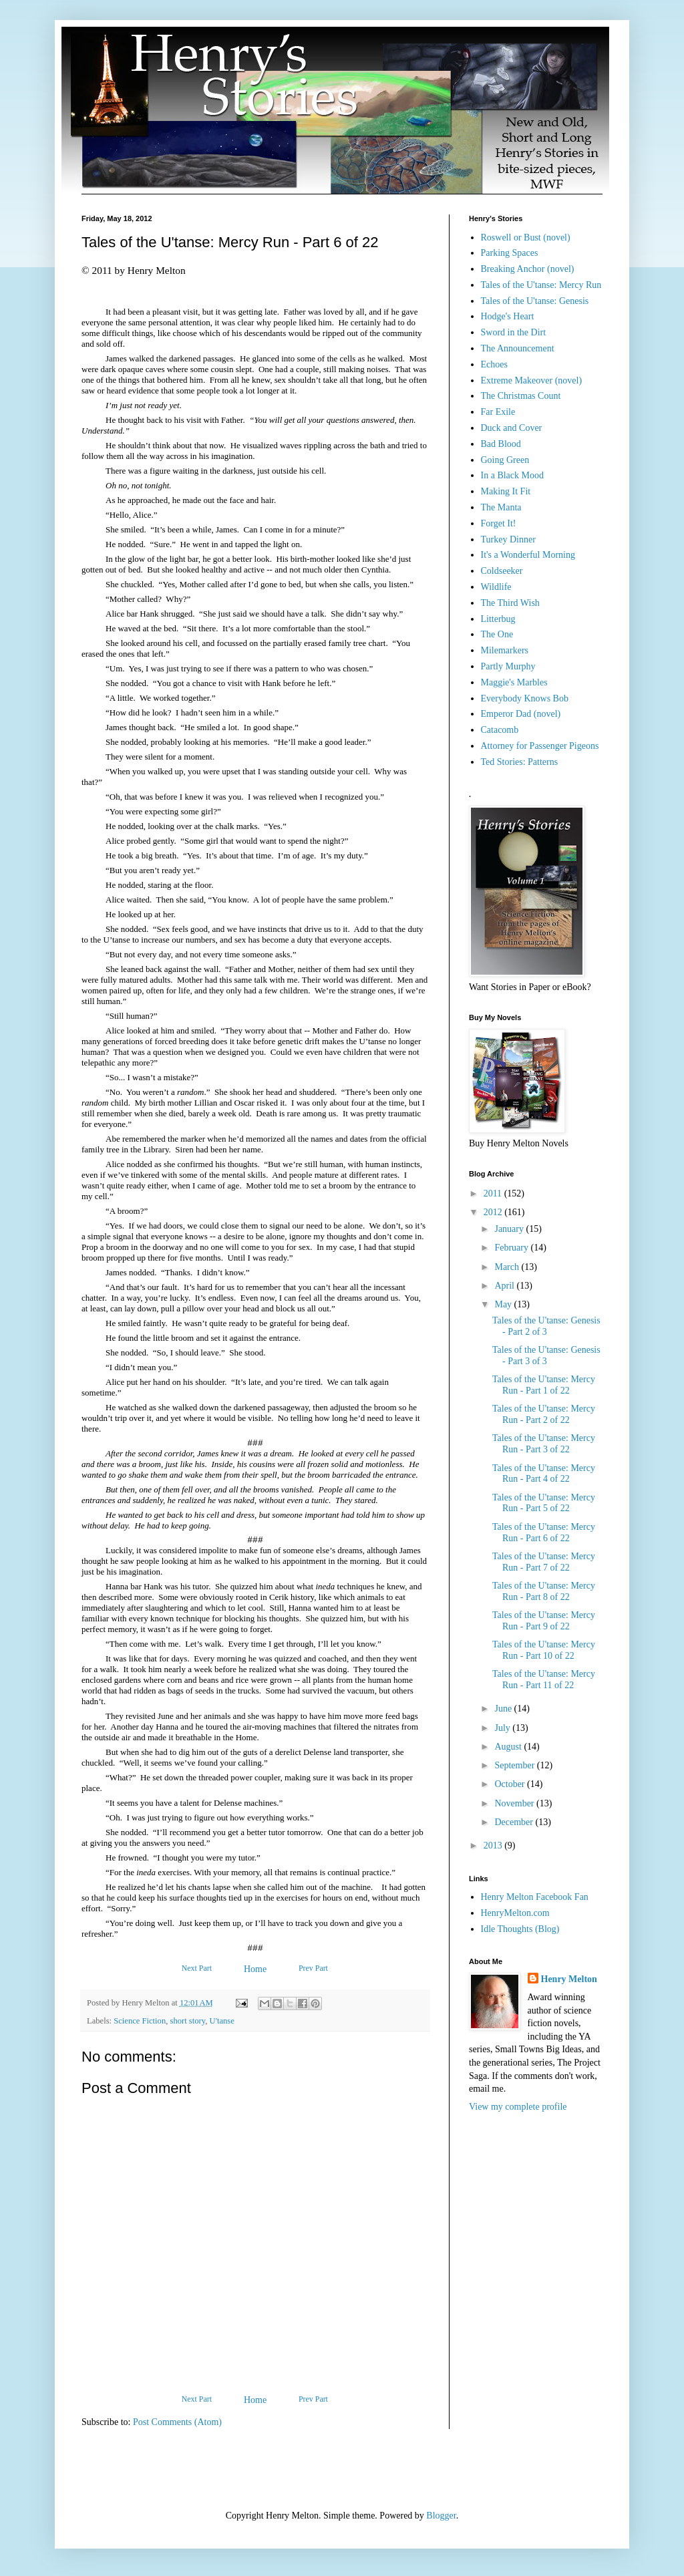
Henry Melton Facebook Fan (534, 1897)
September (515, 1765)
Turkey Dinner (508, 539)
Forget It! (498, 523)
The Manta (501, 507)
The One (497, 634)
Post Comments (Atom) (177, 2422)
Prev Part (313, 1968)
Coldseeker (502, 571)
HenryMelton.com (515, 1913)
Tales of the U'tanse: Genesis (535, 301)
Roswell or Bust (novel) (525, 237)
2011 (494, 1193)
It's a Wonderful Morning (528, 555)
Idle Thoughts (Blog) (520, 1929)
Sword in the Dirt (513, 332)
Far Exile (498, 412)
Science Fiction (140, 2021)
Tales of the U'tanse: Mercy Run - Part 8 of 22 (543, 1591)
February (512, 1248)
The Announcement (517, 348)
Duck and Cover (511, 428)
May (504, 1304)
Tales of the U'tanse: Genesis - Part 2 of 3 (546, 1326)
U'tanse (222, 2021)
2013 (494, 1845)
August (509, 1747)
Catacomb (500, 730)
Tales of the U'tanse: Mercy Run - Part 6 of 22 (543, 1532)
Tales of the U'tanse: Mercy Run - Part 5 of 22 (543, 1503)
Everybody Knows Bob (524, 698)
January (510, 1229)
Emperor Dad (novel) (521, 714)
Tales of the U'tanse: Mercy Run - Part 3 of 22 (543, 1443)
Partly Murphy (508, 666)
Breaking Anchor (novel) (527, 269)
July (503, 1728)
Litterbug (498, 619)
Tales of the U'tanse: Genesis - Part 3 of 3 (546, 1355)
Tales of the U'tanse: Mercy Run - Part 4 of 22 (543, 1473)
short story (188, 2021)
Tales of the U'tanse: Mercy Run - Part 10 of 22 (543, 1650)
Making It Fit (506, 491)
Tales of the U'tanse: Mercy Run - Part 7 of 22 (543, 1562)
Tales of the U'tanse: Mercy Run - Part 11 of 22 (543, 1679)
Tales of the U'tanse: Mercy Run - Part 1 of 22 (543, 1385)
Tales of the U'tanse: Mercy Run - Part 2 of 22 (543, 1414)
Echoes (494, 364)
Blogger (441, 2516)
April (505, 1286)
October (510, 1784)
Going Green (505, 460)
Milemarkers (505, 650)
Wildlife (496, 587)
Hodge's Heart (507, 316)
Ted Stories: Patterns (519, 762)
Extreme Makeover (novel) (531, 380)
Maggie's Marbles (514, 682)
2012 (494, 1212)
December (514, 1822)
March (507, 1267)
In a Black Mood (512, 475)
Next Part (197, 1968)
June (504, 1709)
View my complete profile (518, 2107)
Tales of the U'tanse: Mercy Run (541, 285)
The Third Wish (510, 603)
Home (255, 1969)
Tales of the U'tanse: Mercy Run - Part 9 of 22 (543, 1620)
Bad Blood (501, 444)
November (515, 1803)
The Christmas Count (521, 396)
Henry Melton (569, 1979)
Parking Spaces (509, 253)
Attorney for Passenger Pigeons (540, 746)
